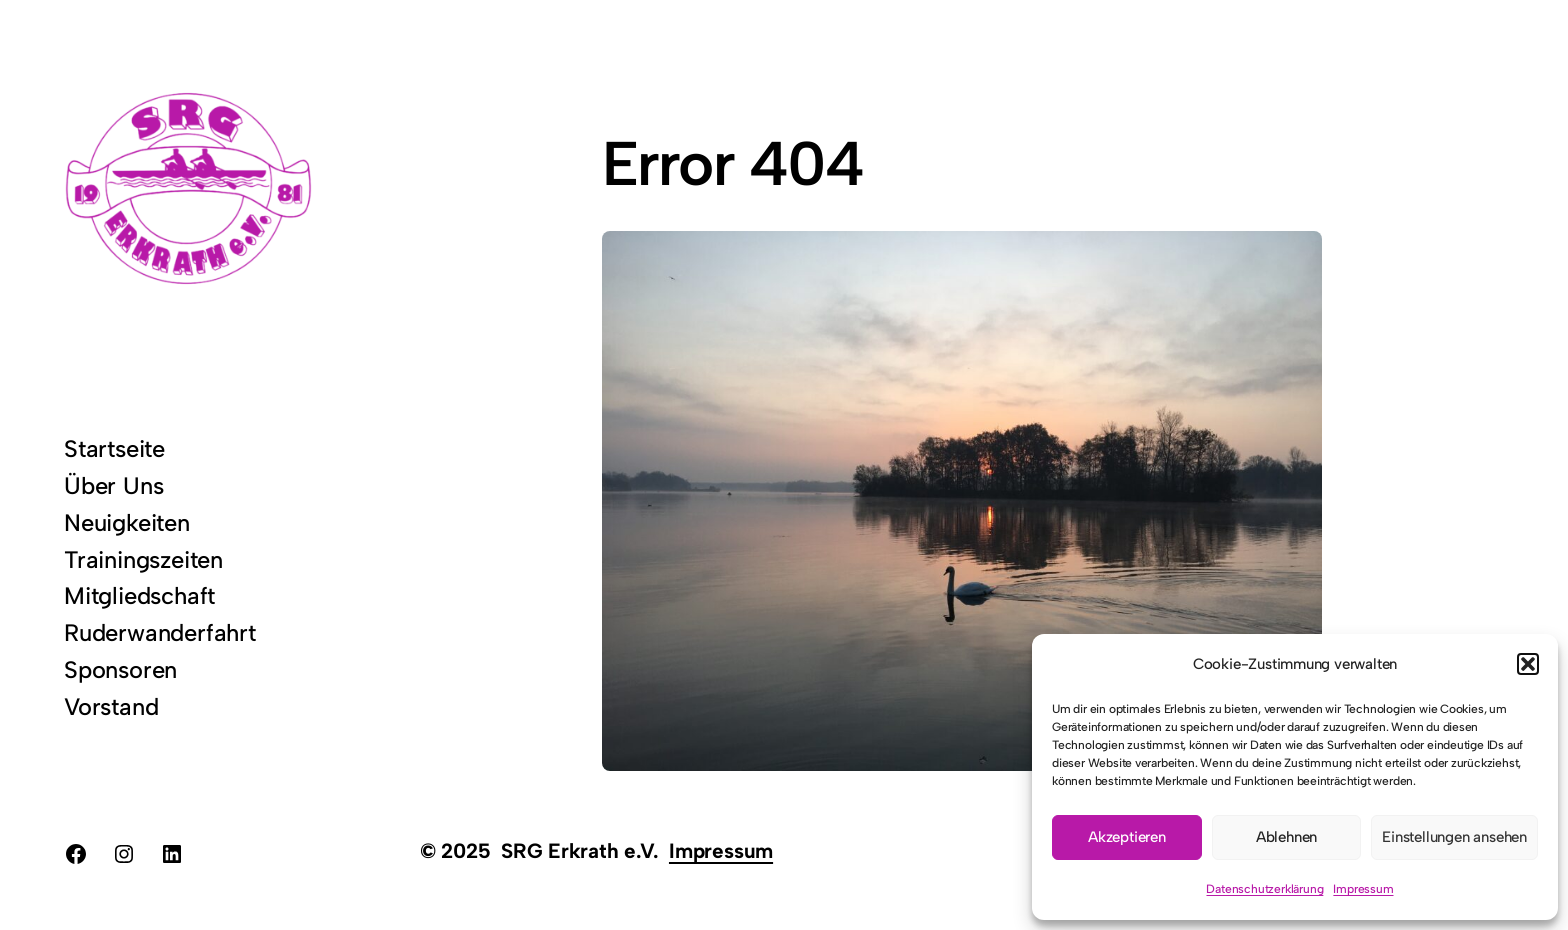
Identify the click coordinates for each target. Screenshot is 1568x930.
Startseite (114, 448)
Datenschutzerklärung (1264, 889)
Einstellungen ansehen (1454, 837)
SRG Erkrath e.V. (580, 850)
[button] (1528, 664)
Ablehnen (1286, 837)
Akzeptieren (1127, 837)
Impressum (1363, 889)
